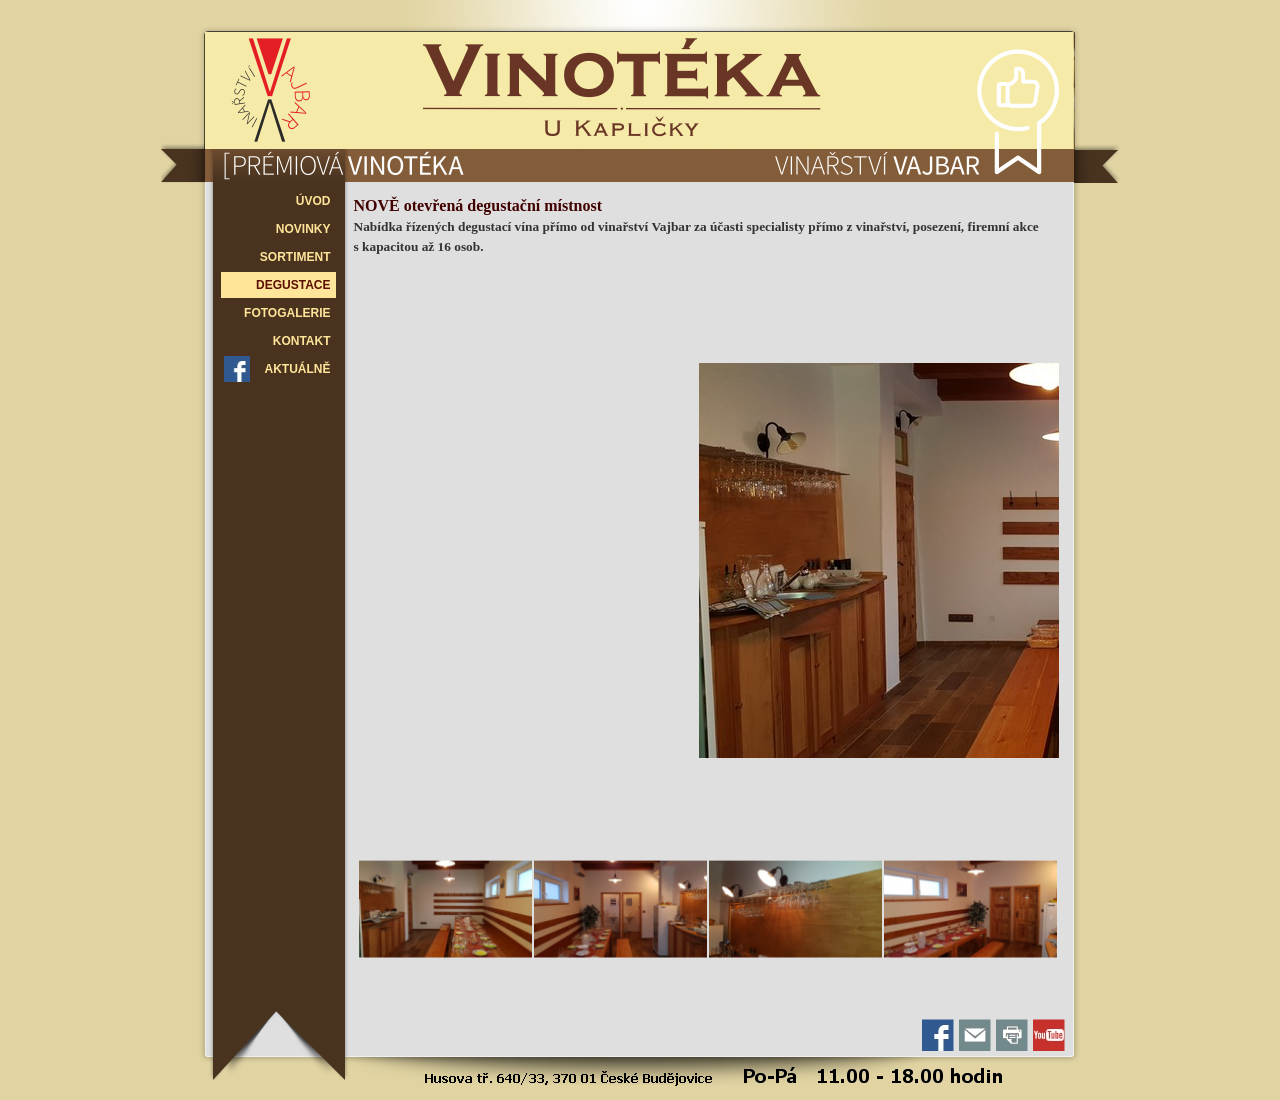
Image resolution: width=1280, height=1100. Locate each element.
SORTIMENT (295, 257)
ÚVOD (313, 201)
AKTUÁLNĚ (298, 369)
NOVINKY (303, 229)
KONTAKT (302, 341)
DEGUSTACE (293, 285)
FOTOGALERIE (287, 313)
